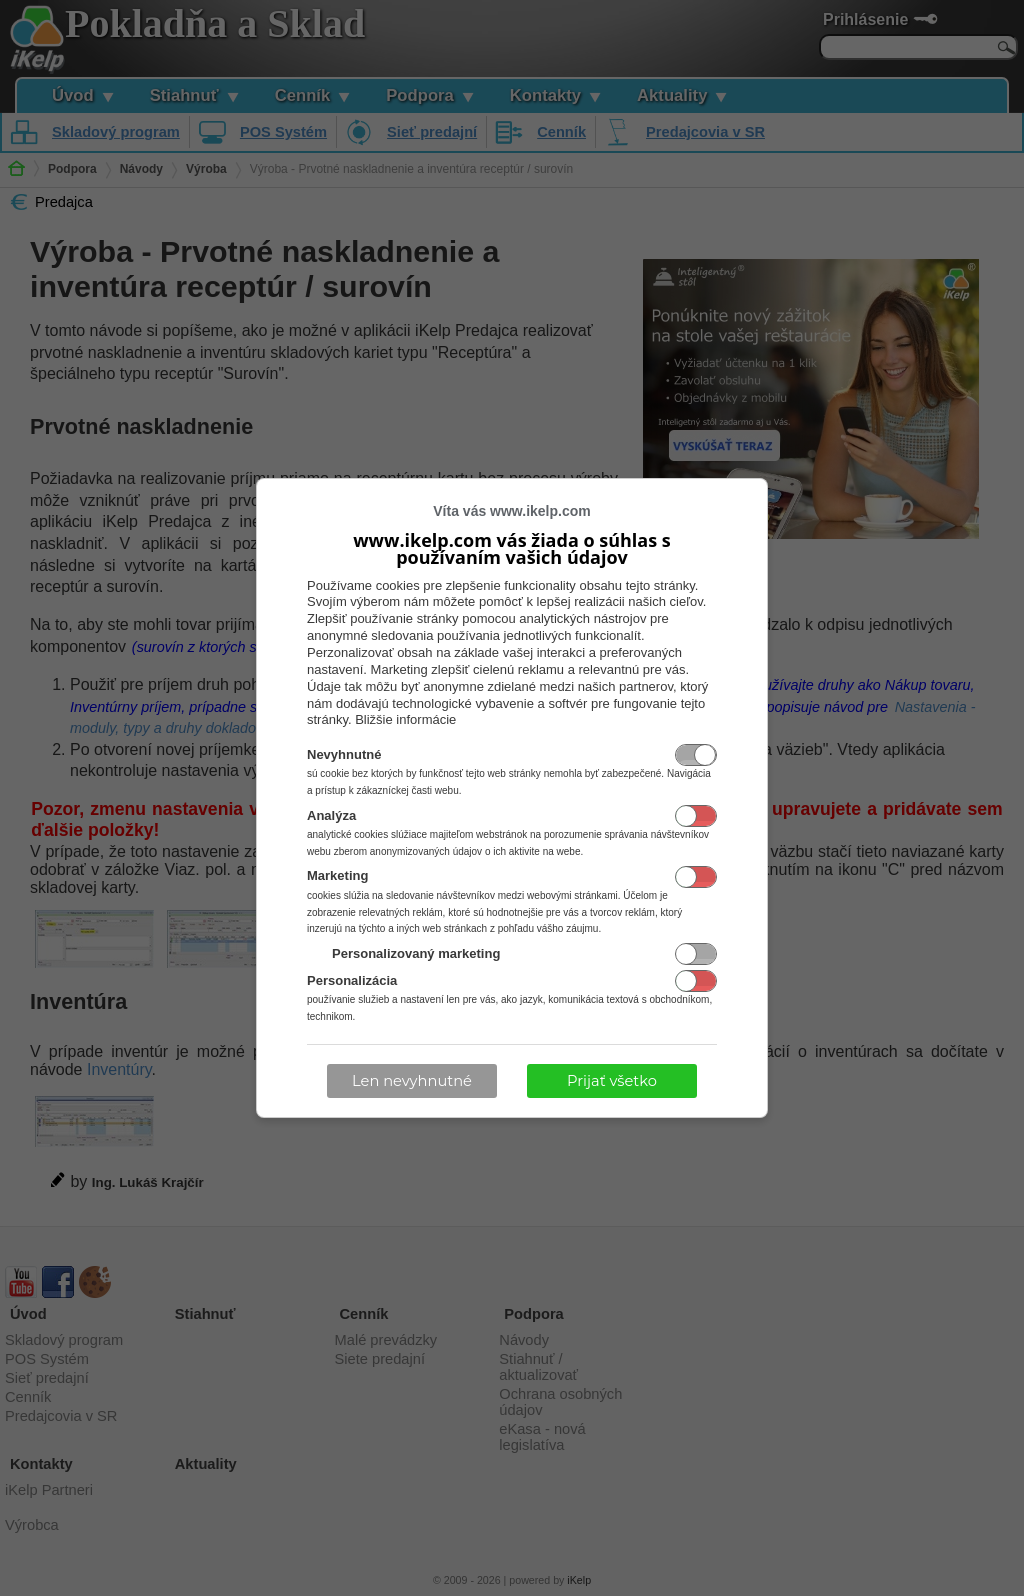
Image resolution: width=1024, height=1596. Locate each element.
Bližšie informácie (405, 719)
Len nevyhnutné (412, 1081)
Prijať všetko (612, 1081)
